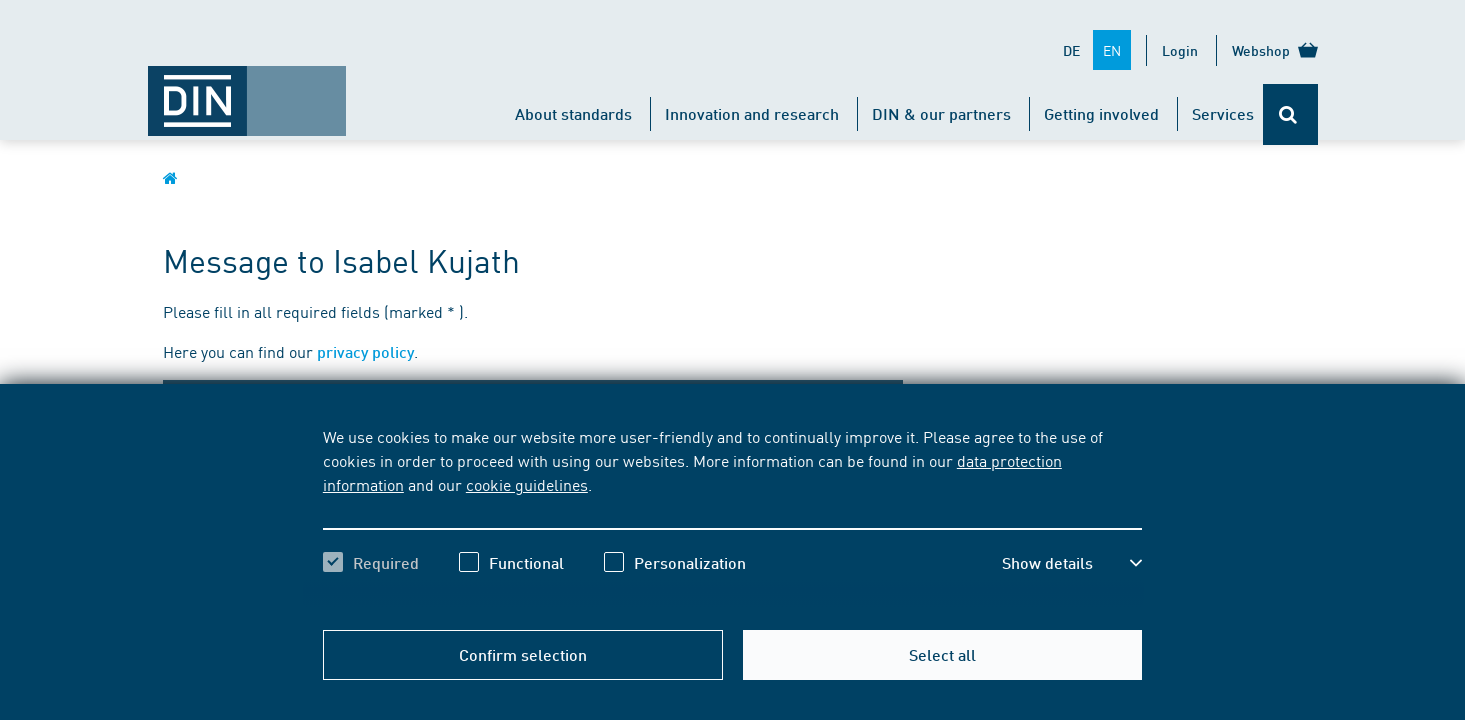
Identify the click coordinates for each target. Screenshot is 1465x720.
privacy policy (365, 351)
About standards (573, 113)
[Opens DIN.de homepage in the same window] (247, 91)
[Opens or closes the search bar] (1290, 114)
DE (1071, 50)
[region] (732, 517)
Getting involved (1101, 113)
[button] (1072, 563)
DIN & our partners (941, 113)
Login (1180, 50)
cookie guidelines (527, 484)
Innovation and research (752, 113)
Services (1223, 113)
